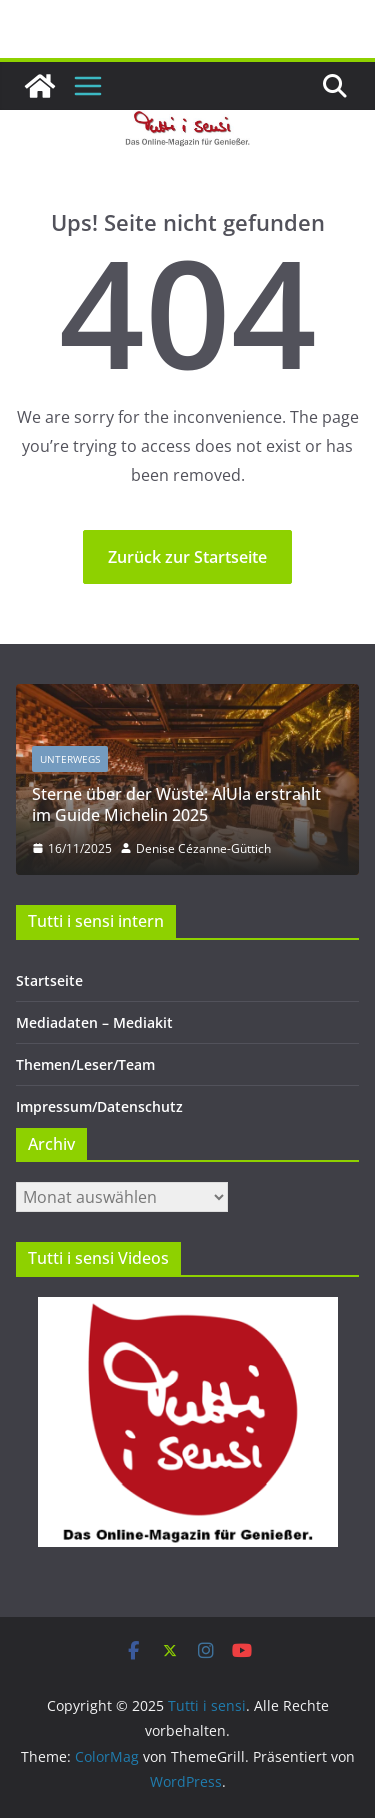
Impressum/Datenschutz (99, 1106)
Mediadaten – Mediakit (94, 1022)
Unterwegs (70, 759)
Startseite (49, 980)
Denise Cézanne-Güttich (203, 848)
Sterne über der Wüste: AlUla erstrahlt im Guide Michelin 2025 (176, 804)
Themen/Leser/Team (85, 1064)
